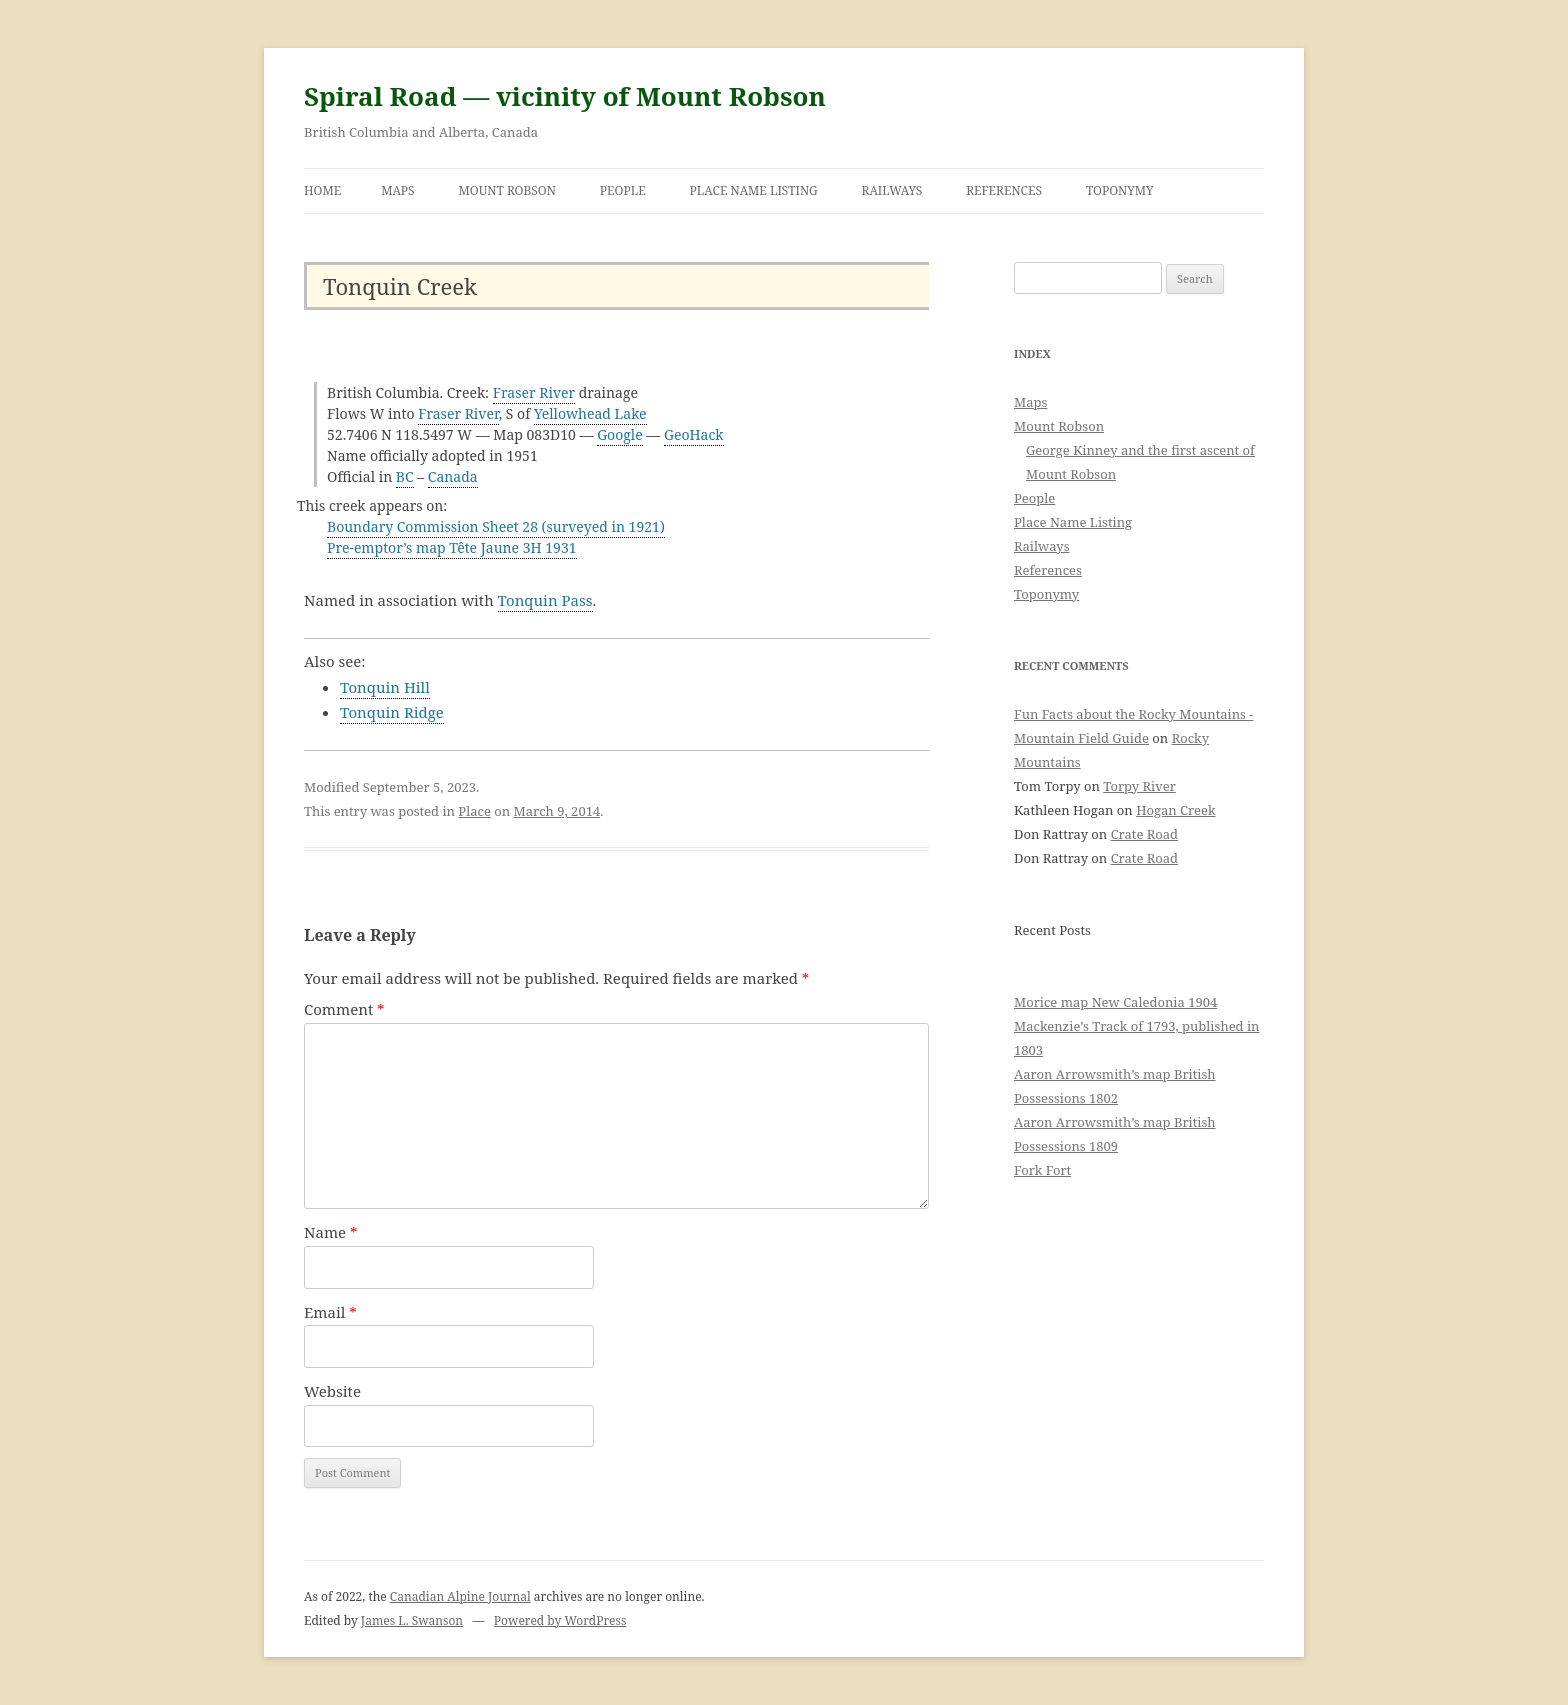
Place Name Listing (754, 190)
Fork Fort (1042, 1170)
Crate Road (1144, 834)
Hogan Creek (1176, 810)
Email (330, 1312)
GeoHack (694, 434)
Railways (892, 190)
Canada (453, 476)
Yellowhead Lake (590, 413)
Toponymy (1120, 190)
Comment (344, 1009)
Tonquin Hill (385, 687)
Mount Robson (507, 190)
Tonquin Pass (545, 600)
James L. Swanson (412, 1620)
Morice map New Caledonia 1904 (1115, 1002)
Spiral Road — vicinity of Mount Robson (565, 96)
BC (405, 476)
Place (474, 811)
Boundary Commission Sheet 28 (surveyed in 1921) (496, 526)
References (1004, 190)
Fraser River (534, 392)
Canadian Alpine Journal (460, 1596)
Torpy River (1139, 786)
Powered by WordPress (560, 1620)
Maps (398, 190)
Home (322, 190)
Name (331, 1232)
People (623, 190)
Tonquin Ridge (392, 712)
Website (332, 1391)
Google (620, 434)
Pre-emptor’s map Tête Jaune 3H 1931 (452, 547)
